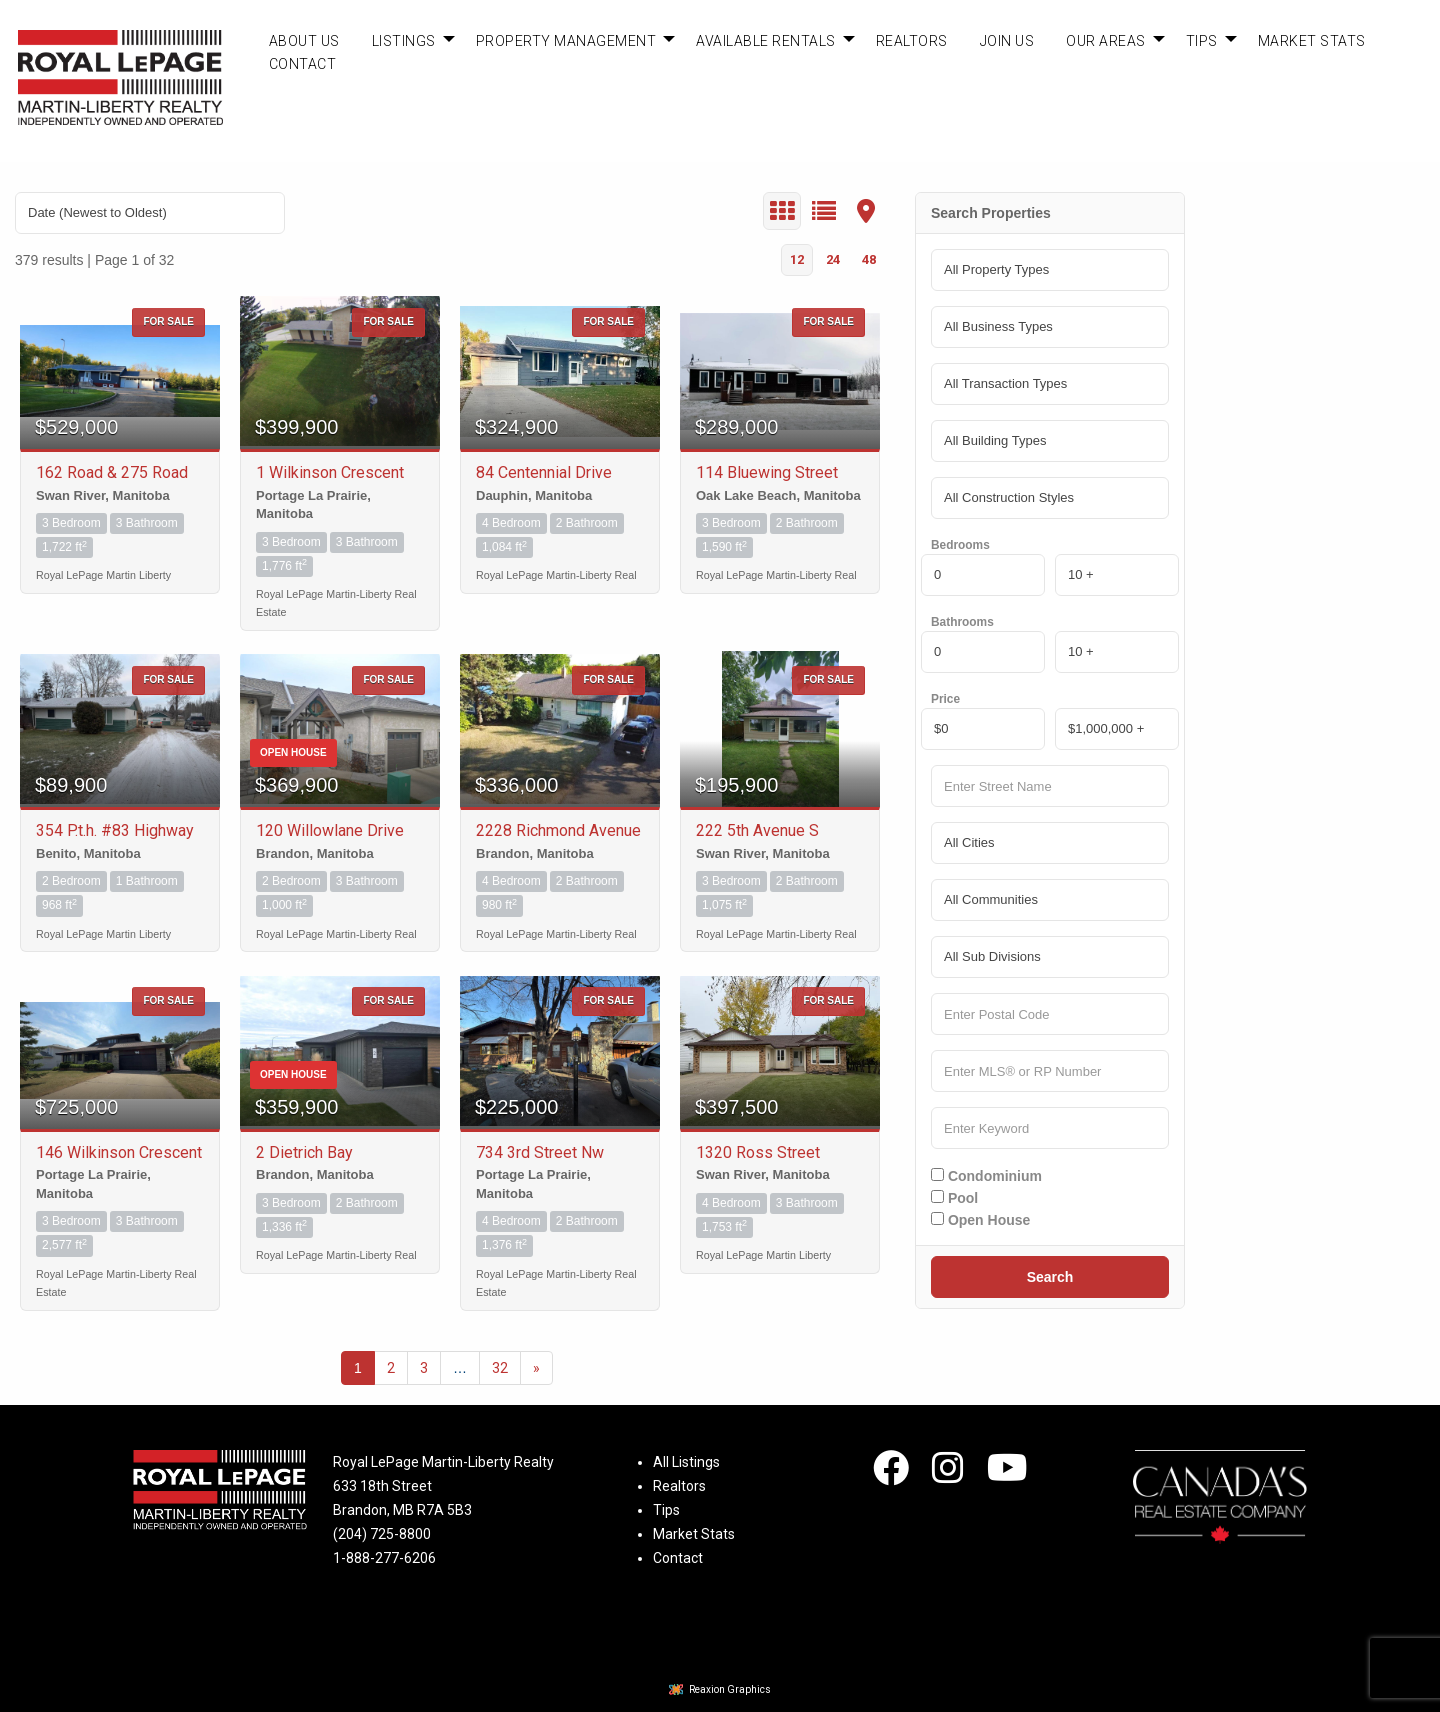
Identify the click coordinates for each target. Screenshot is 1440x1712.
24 (833, 259)
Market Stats (1312, 41)
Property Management (566, 41)
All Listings (686, 1462)
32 (500, 1368)
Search (1050, 1277)
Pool (954, 1198)
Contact (303, 64)
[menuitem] (304, 41)
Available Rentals (766, 41)
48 (869, 259)
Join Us (1007, 41)
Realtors (912, 41)
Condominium (986, 1176)
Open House (980, 1220)
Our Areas (1106, 41)
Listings (404, 41)
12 (797, 259)
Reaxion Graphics (730, 1689)
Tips (1202, 41)
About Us (304, 41)
